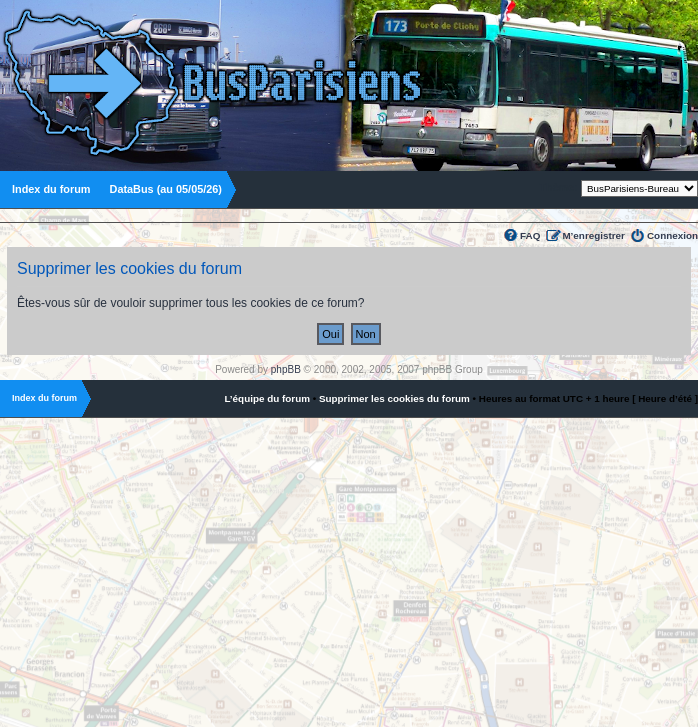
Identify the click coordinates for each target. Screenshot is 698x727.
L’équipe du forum (267, 398)
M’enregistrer (593, 235)
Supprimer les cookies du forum (394, 398)
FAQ (530, 235)
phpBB (286, 369)
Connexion (672, 235)
